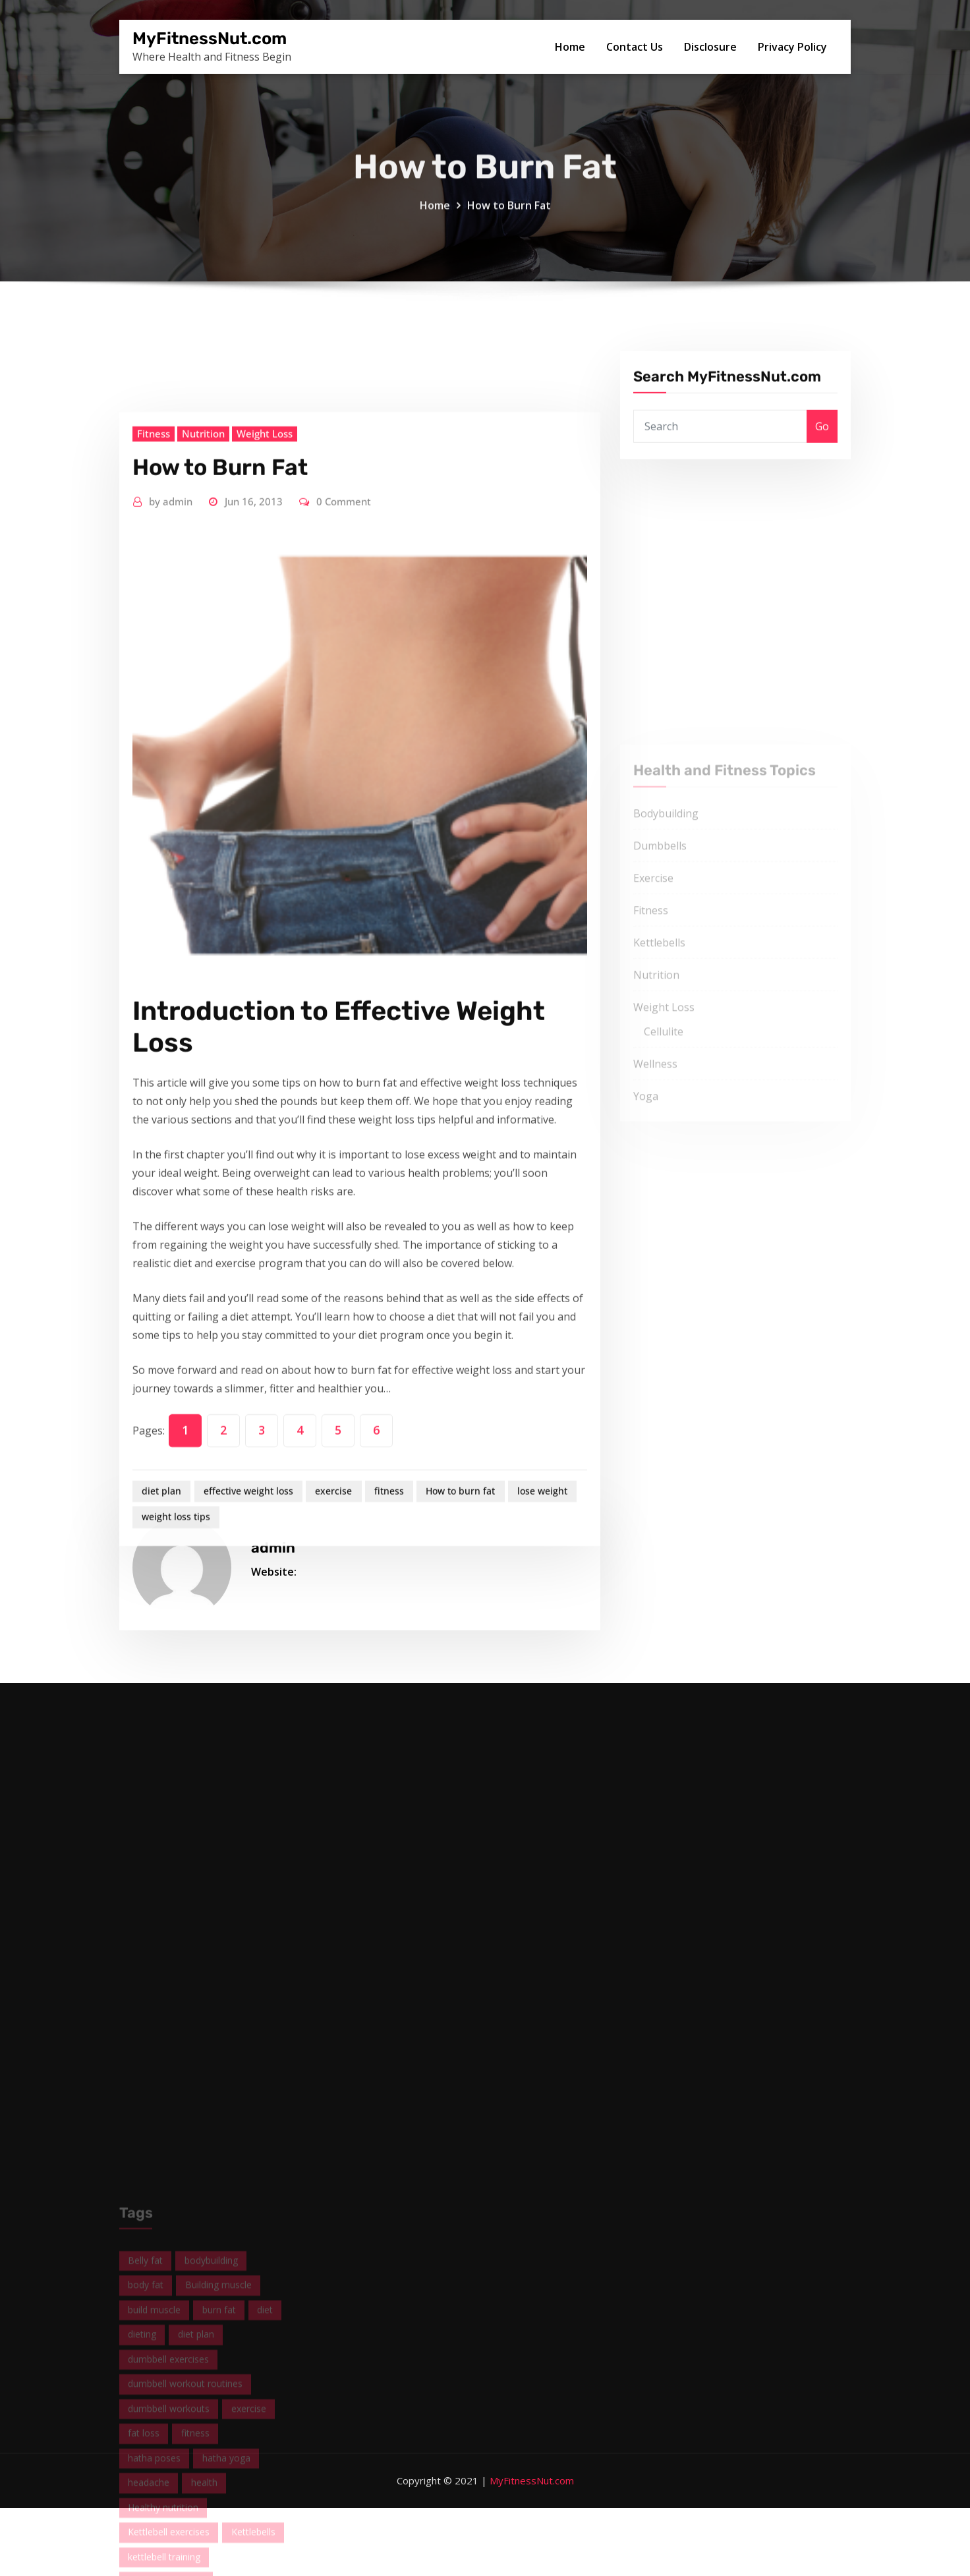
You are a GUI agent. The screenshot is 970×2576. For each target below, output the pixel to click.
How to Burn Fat (509, 222)
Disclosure (710, 47)
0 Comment (343, 794)
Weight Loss (265, 726)
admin (170, 794)
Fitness (153, 726)
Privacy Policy (792, 47)
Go (822, 454)
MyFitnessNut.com (209, 38)
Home (570, 47)
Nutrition (203, 726)
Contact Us (634, 47)
